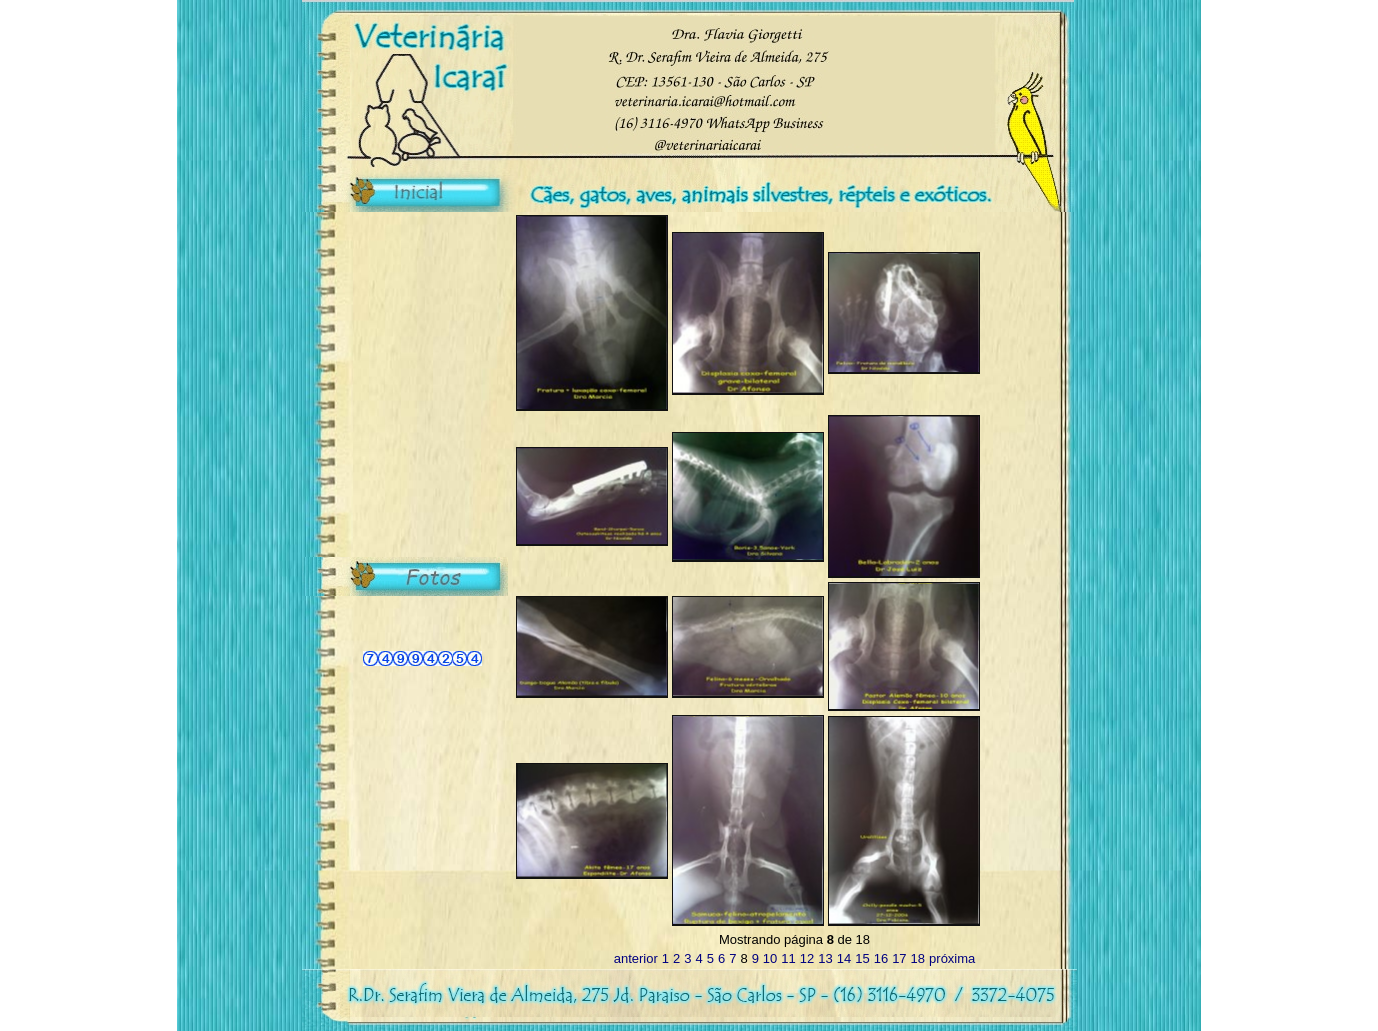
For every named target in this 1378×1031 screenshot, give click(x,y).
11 (788, 958)
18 (918, 958)
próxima (952, 958)
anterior (636, 958)
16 (881, 958)
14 (844, 958)
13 (825, 958)
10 (770, 958)
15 (862, 958)
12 (807, 958)
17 (899, 958)
